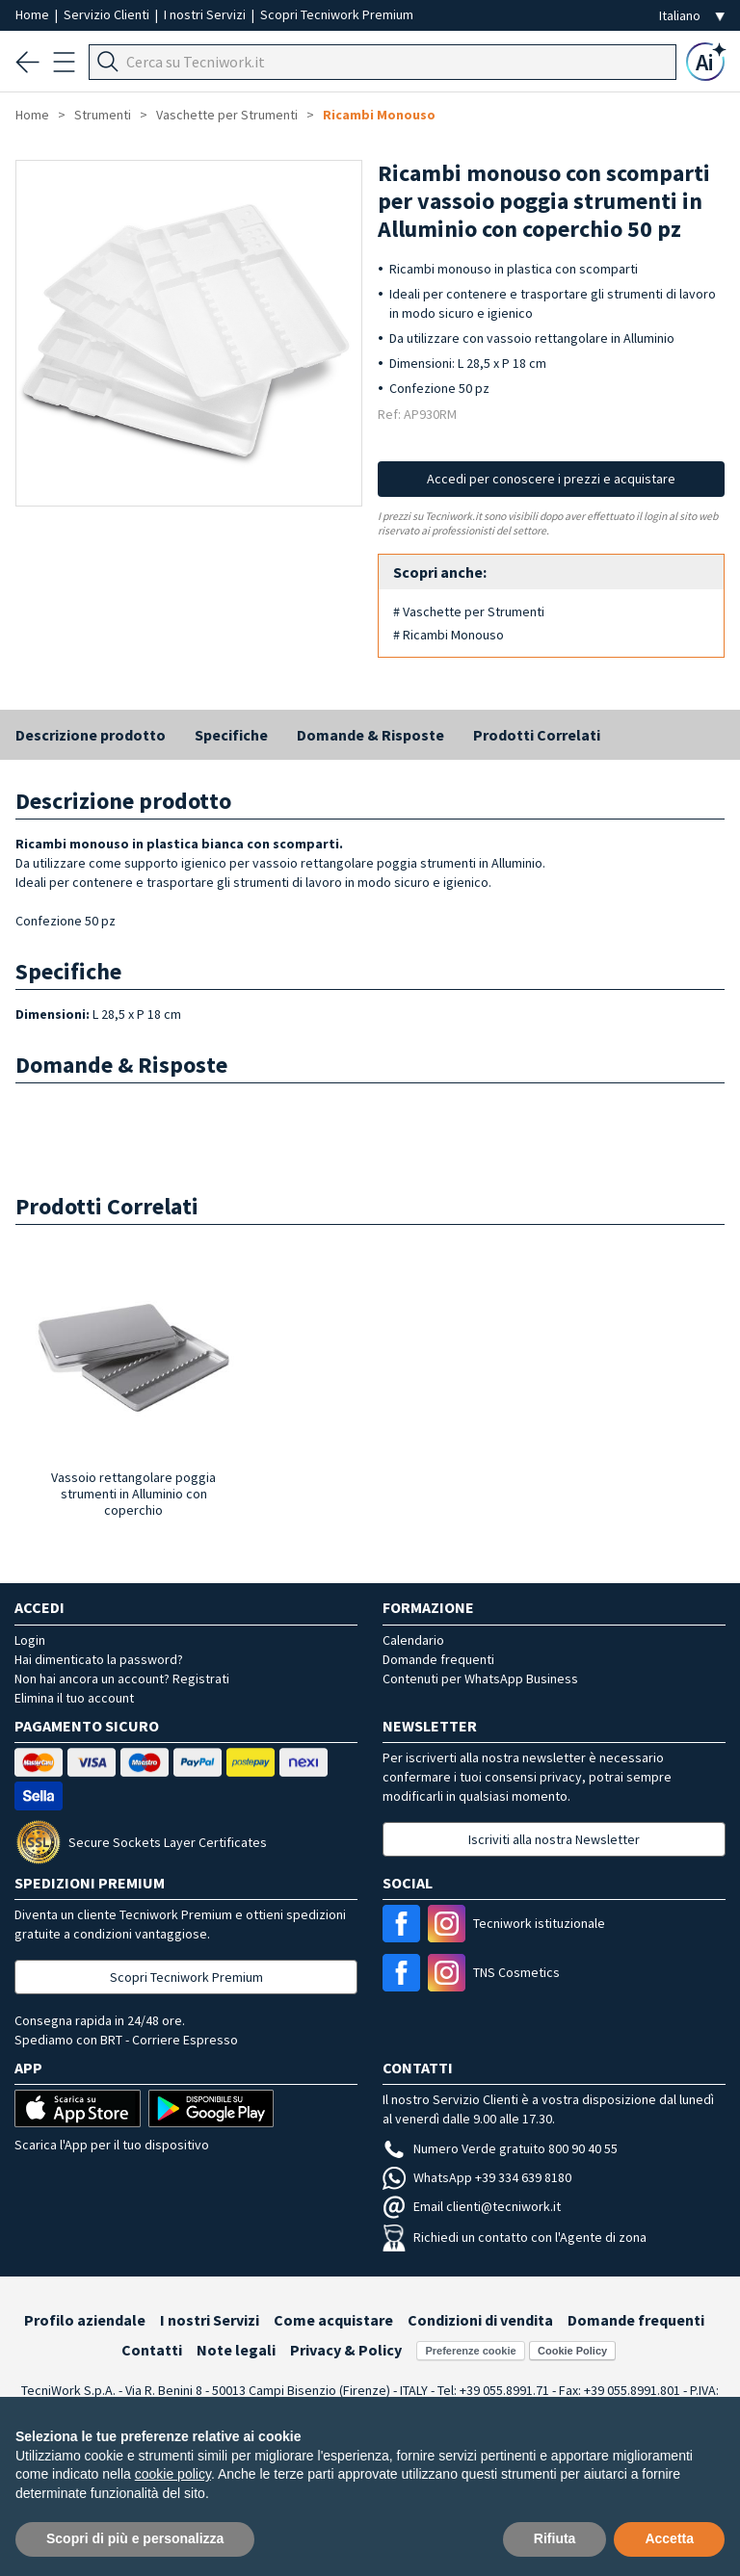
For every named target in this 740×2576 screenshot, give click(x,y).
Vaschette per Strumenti (227, 114)
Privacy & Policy (346, 2349)
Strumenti (102, 114)
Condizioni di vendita (480, 2319)
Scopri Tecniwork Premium (336, 14)
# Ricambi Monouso (448, 634)
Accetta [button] (669, 2538)
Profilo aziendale (84, 2319)
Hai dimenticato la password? (98, 1659)
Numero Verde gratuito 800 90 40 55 (500, 2148)
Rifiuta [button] (555, 2538)
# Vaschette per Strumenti (468, 611)
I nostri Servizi (206, 14)
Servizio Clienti (108, 14)
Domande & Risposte (370, 734)
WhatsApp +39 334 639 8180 (477, 2177)
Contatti (151, 2349)
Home (33, 14)
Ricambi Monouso (379, 114)
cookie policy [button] (173, 2474)
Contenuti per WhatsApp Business (480, 1678)
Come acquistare (333, 2319)
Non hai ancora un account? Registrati (121, 1678)
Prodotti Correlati (536, 734)
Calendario (413, 1640)
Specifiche (231, 734)
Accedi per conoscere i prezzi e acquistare (551, 478)
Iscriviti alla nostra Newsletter (554, 1839)
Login (29, 1640)
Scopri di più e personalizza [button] (135, 2538)
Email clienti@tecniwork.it (472, 2206)
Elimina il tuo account (74, 1697)
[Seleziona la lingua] (692, 16)
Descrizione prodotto (90, 734)
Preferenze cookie (470, 2350)
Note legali (236, 2349)
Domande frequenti (438, 1659)
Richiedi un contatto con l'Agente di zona (515, 2237)
